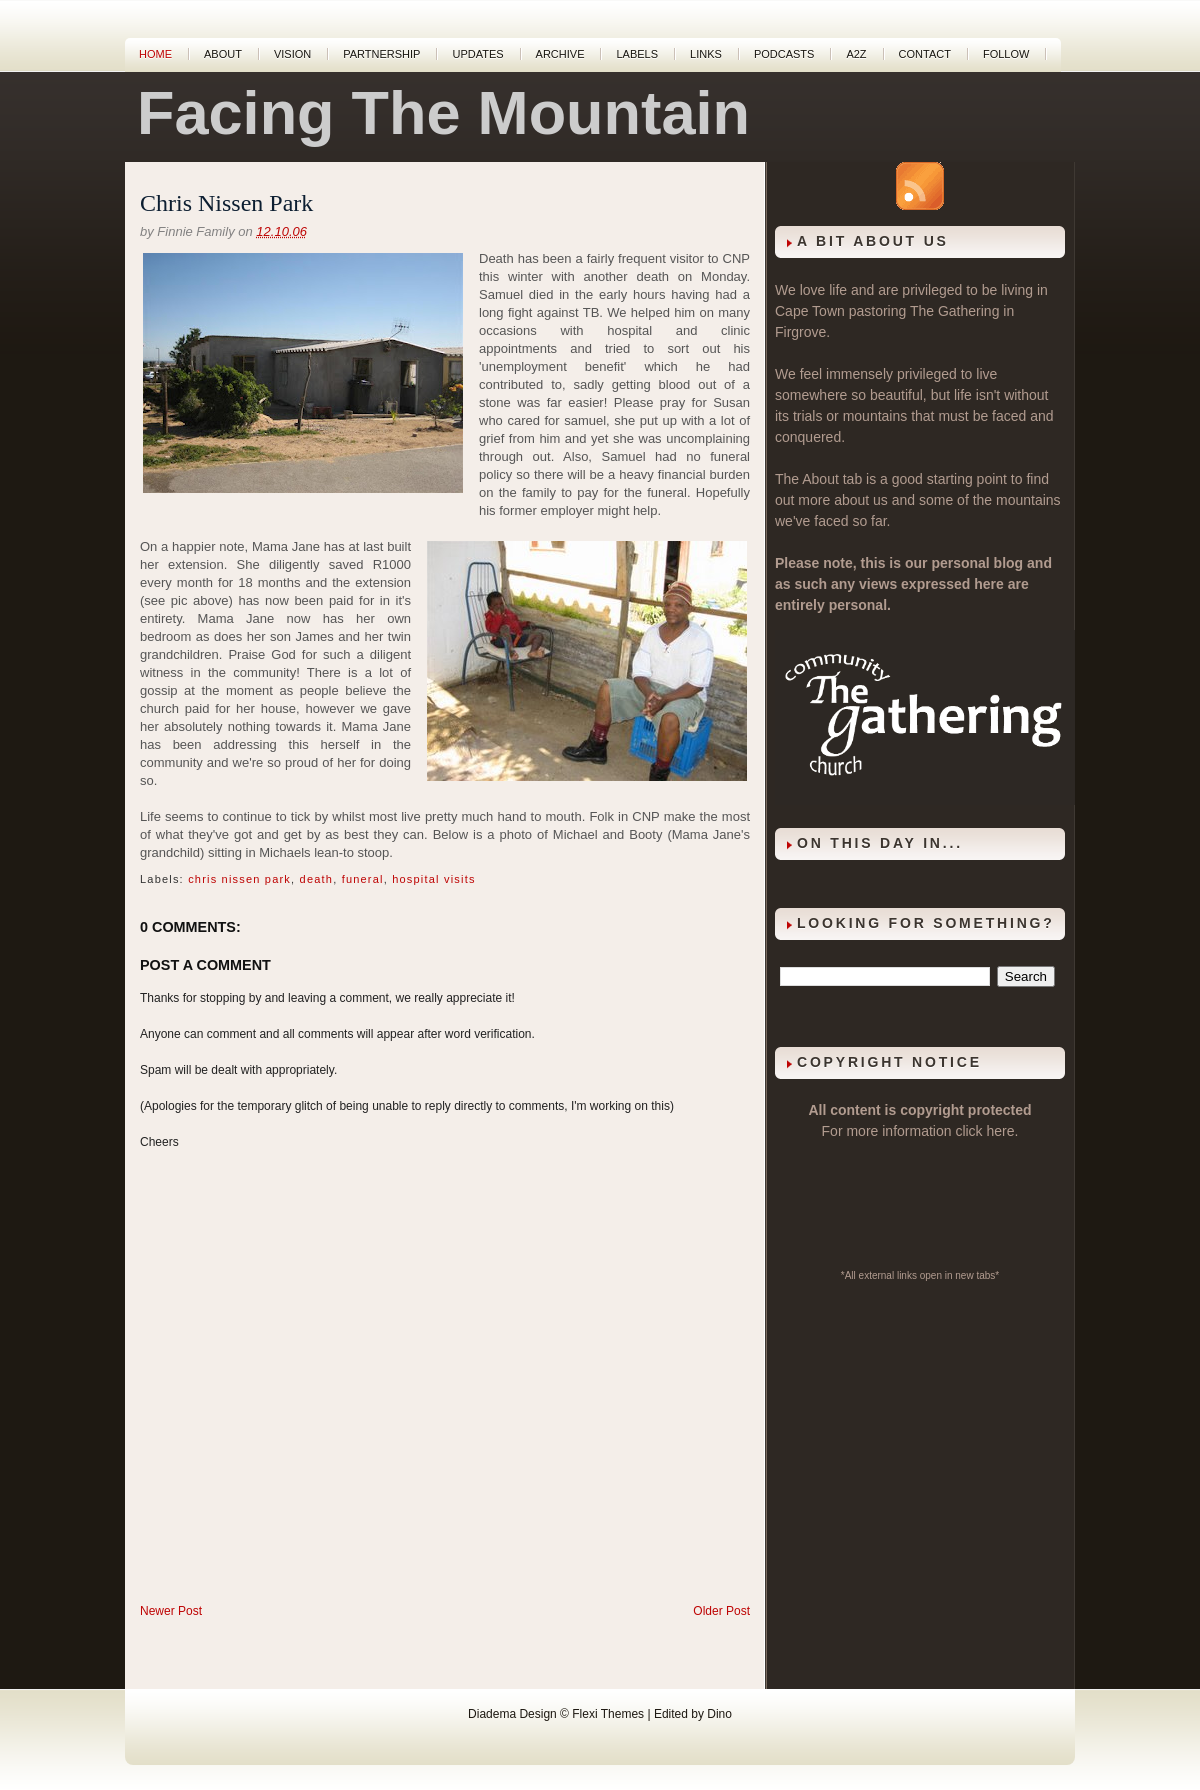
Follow (1006, 54)
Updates (477, 54)
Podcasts (784, 54)
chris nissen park (239, 879)
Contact (925, 54)
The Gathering (955, 311)
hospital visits (433, 879)
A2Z (856, 54)
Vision (292, 54)
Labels (637, 54)
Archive (560, 54)
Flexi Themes (608, 1714)
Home (155, 54)
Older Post (721, 1611)
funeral (363, 879)
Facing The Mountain (443, 113)
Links (706, 54)
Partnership (381, 54)
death (317, 879)
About (223, 54)
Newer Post (171, 1611)
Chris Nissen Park (226, 203)
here (1001, 1131)
